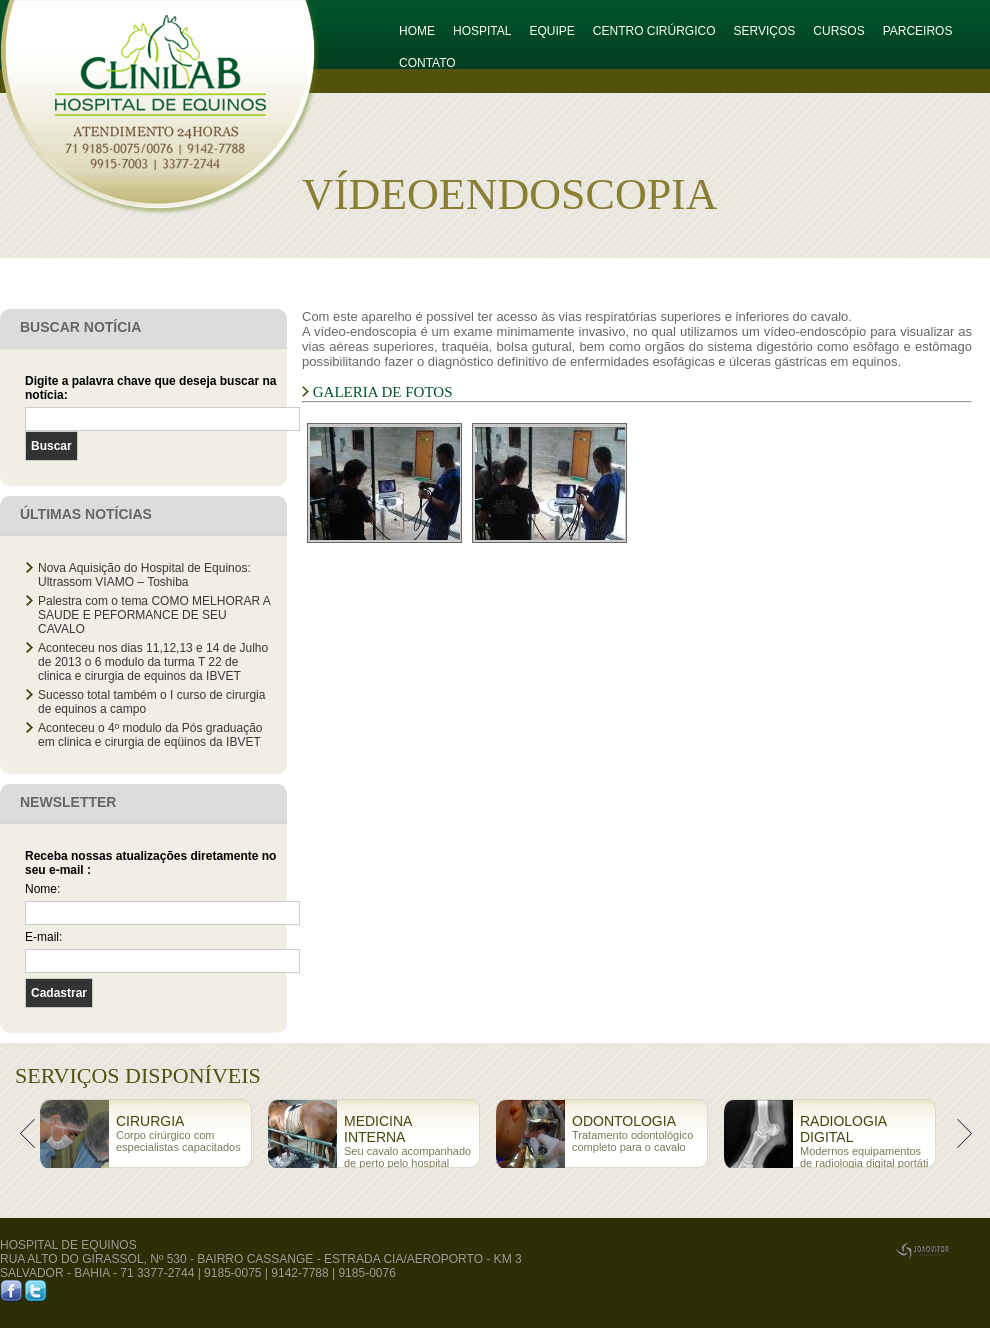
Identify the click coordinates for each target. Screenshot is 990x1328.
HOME (417, 31)
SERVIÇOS (765, 31)
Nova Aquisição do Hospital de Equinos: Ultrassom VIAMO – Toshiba (144, 575)
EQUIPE (551, 31)
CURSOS (838, 31)
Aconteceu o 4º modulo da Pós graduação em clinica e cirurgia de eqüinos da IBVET (150, 735)
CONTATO (427, 63)
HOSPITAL (482, 31)
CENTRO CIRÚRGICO (654, 31)
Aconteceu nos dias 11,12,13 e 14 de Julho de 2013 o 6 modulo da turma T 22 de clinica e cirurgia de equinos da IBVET (153, 662)
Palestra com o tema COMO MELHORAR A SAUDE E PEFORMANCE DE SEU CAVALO (154, 615)
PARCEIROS (918, 31)
